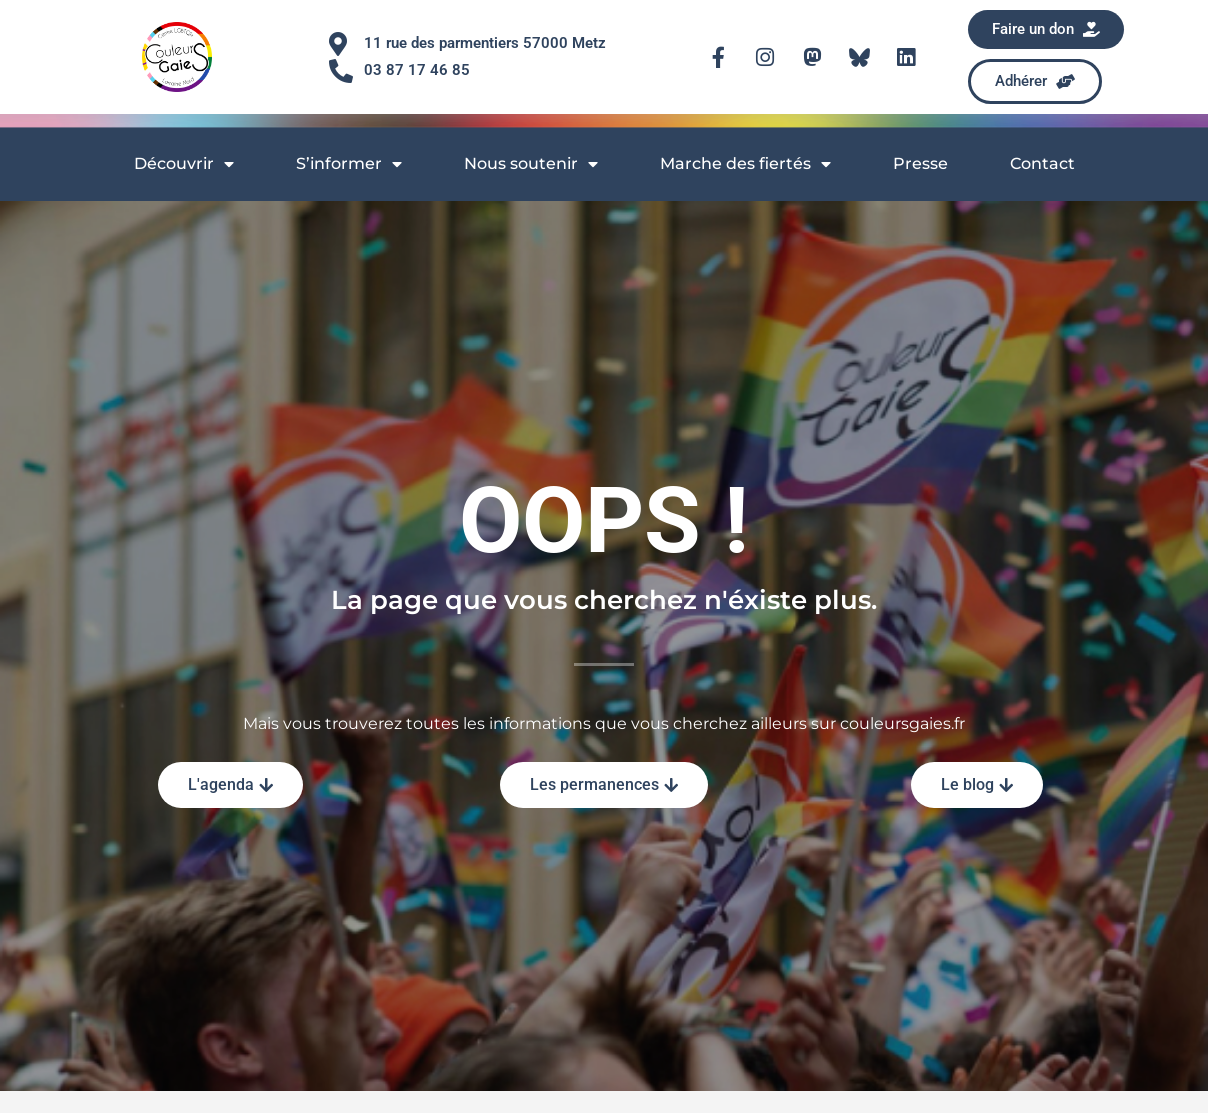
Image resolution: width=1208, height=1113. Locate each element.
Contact (1042, 163)
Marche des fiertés (745, 164)
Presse (920, 163)
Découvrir (184, 164)
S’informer (349, 164)
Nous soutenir (531, 164)
